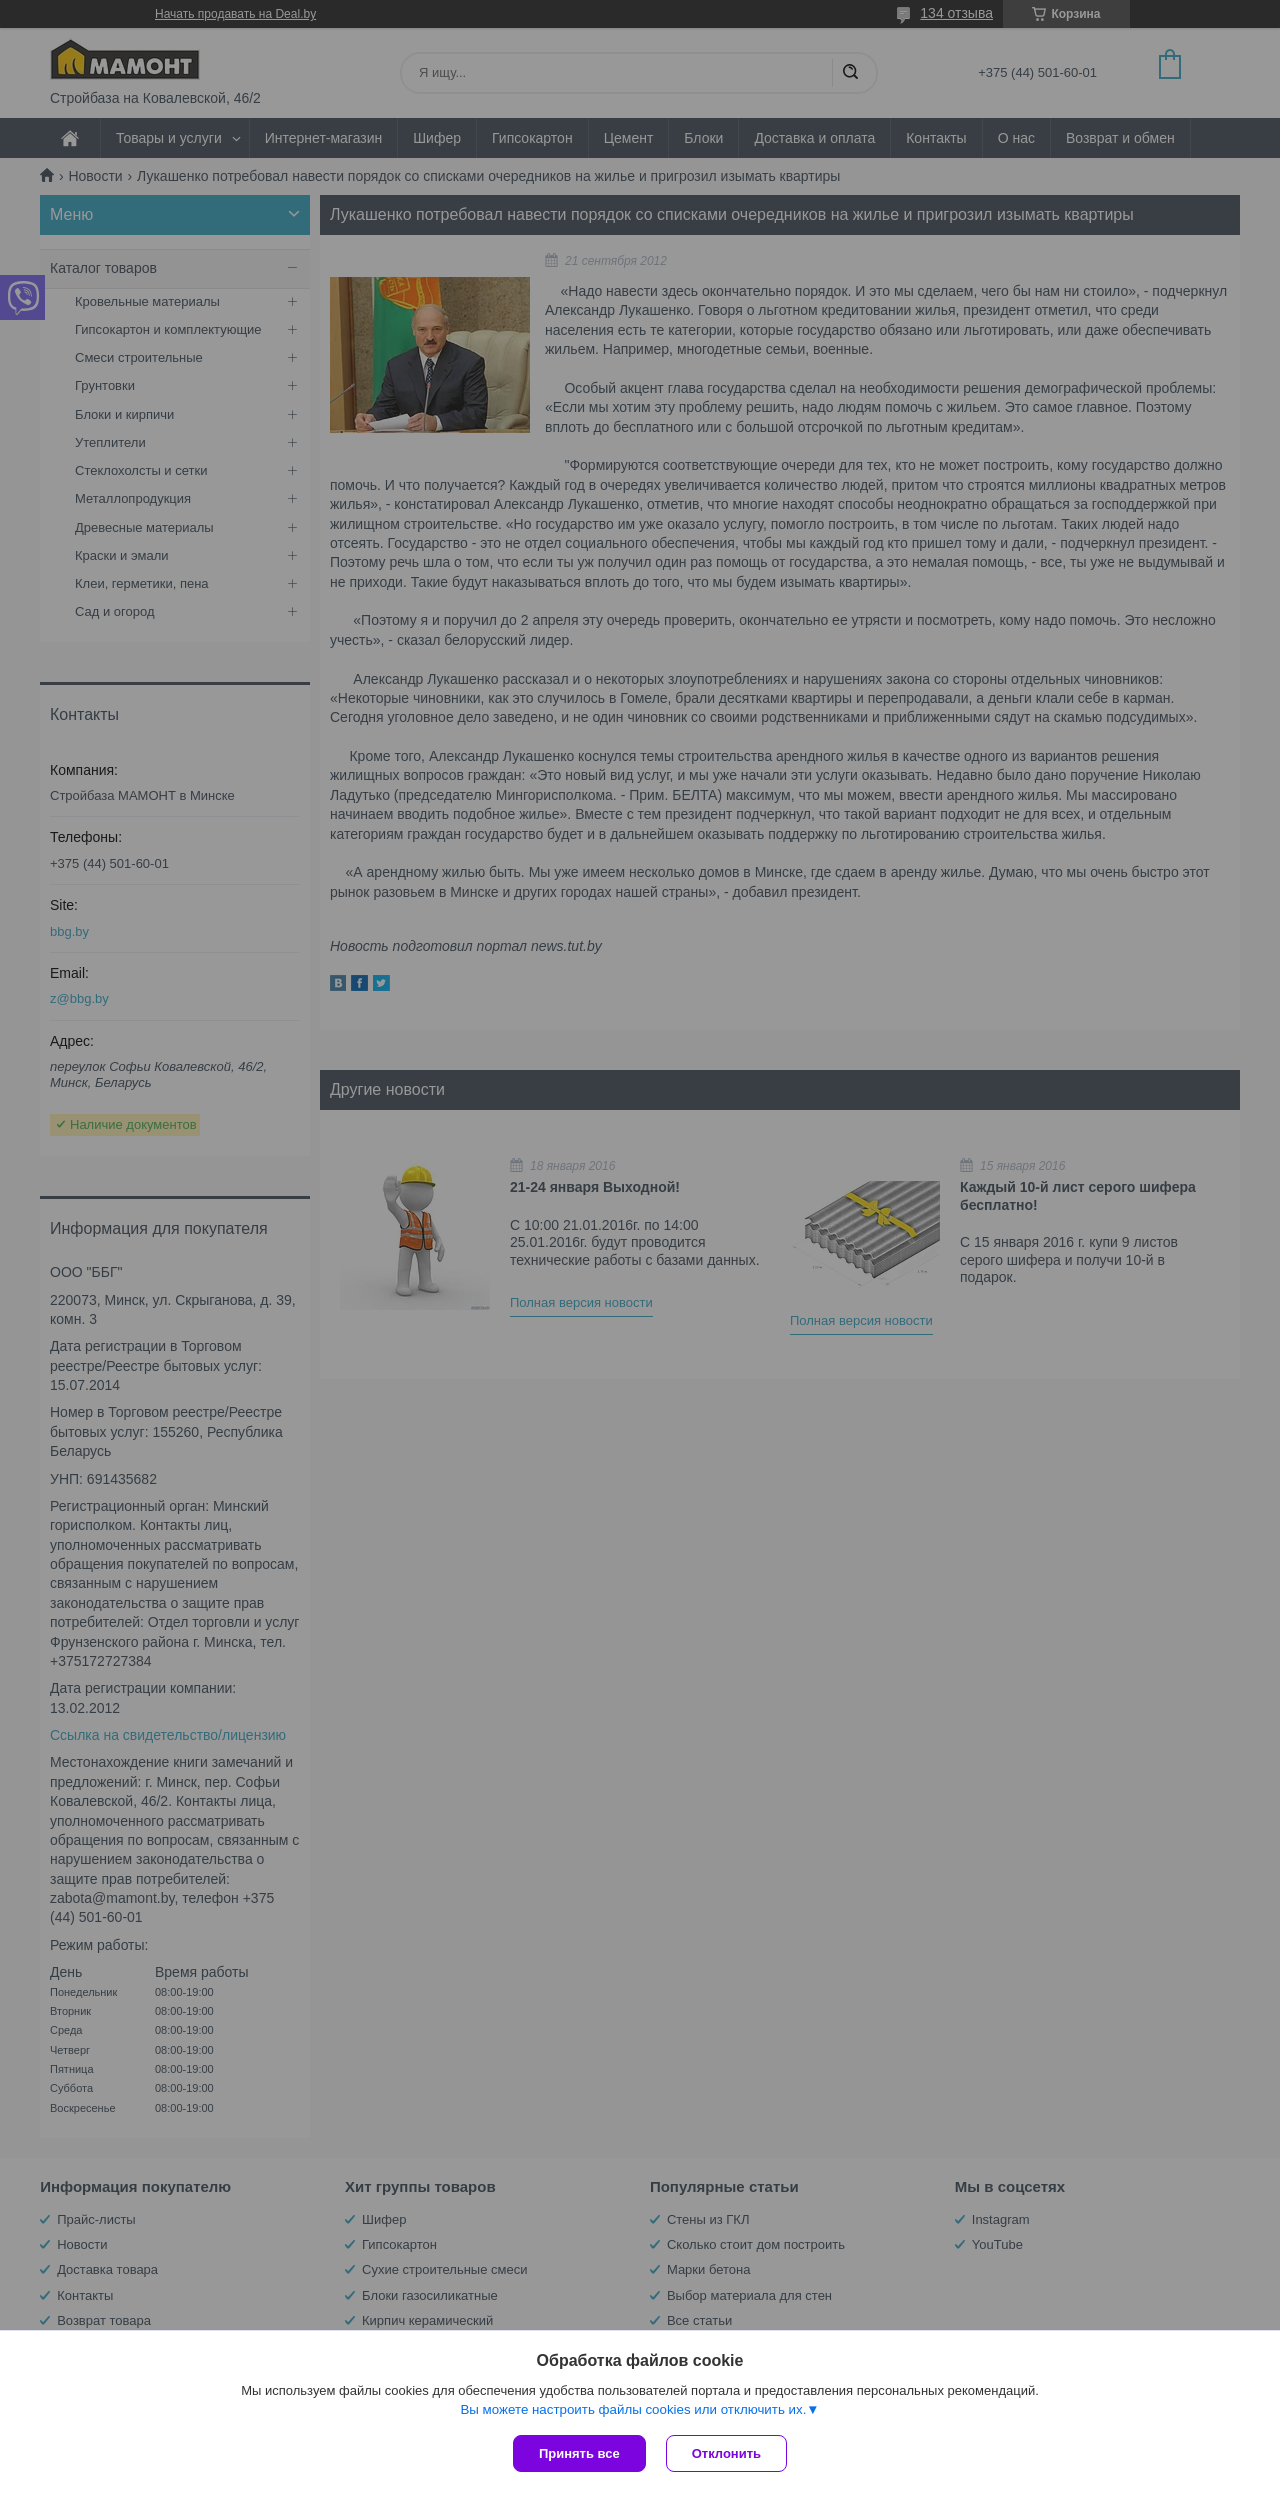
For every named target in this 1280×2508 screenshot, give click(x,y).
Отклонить (726, 2453)
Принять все (579, 2453)
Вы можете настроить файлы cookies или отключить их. (633, 2409)
